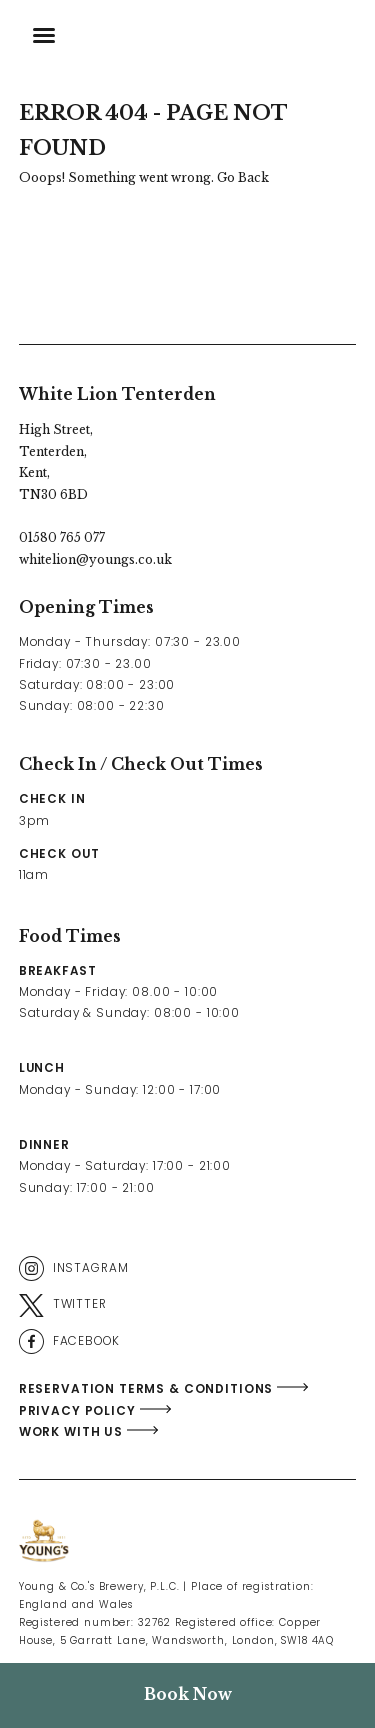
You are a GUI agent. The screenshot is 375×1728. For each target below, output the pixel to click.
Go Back (243, 177)
